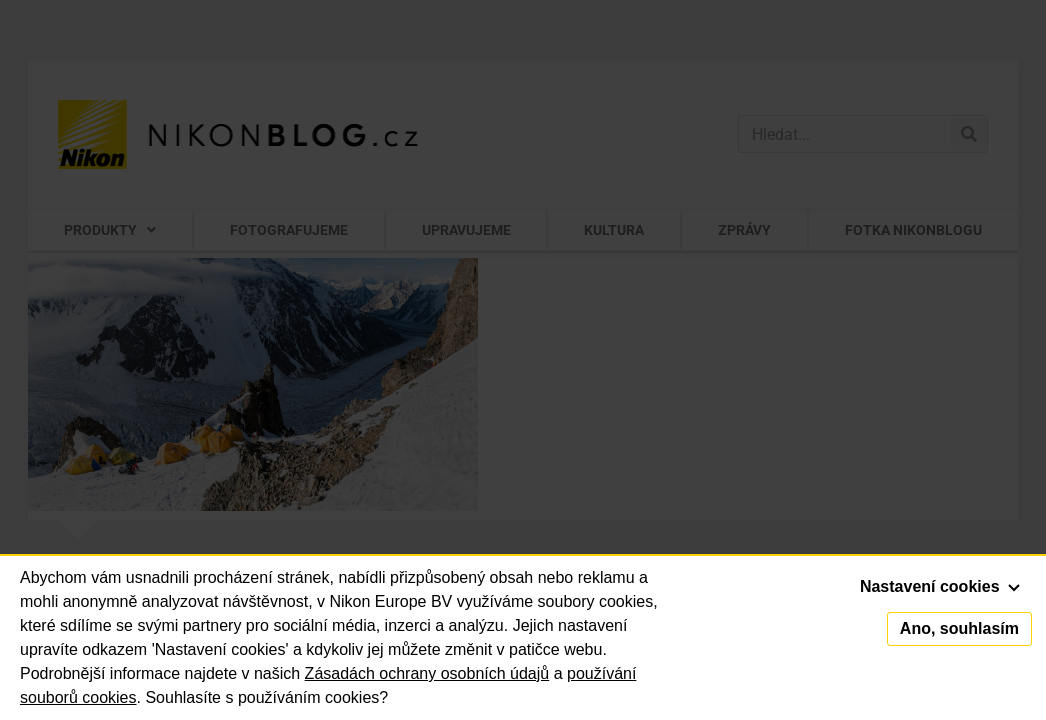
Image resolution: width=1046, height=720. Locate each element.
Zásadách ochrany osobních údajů (427, 673)
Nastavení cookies (940, 586)
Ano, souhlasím (959, 628)
